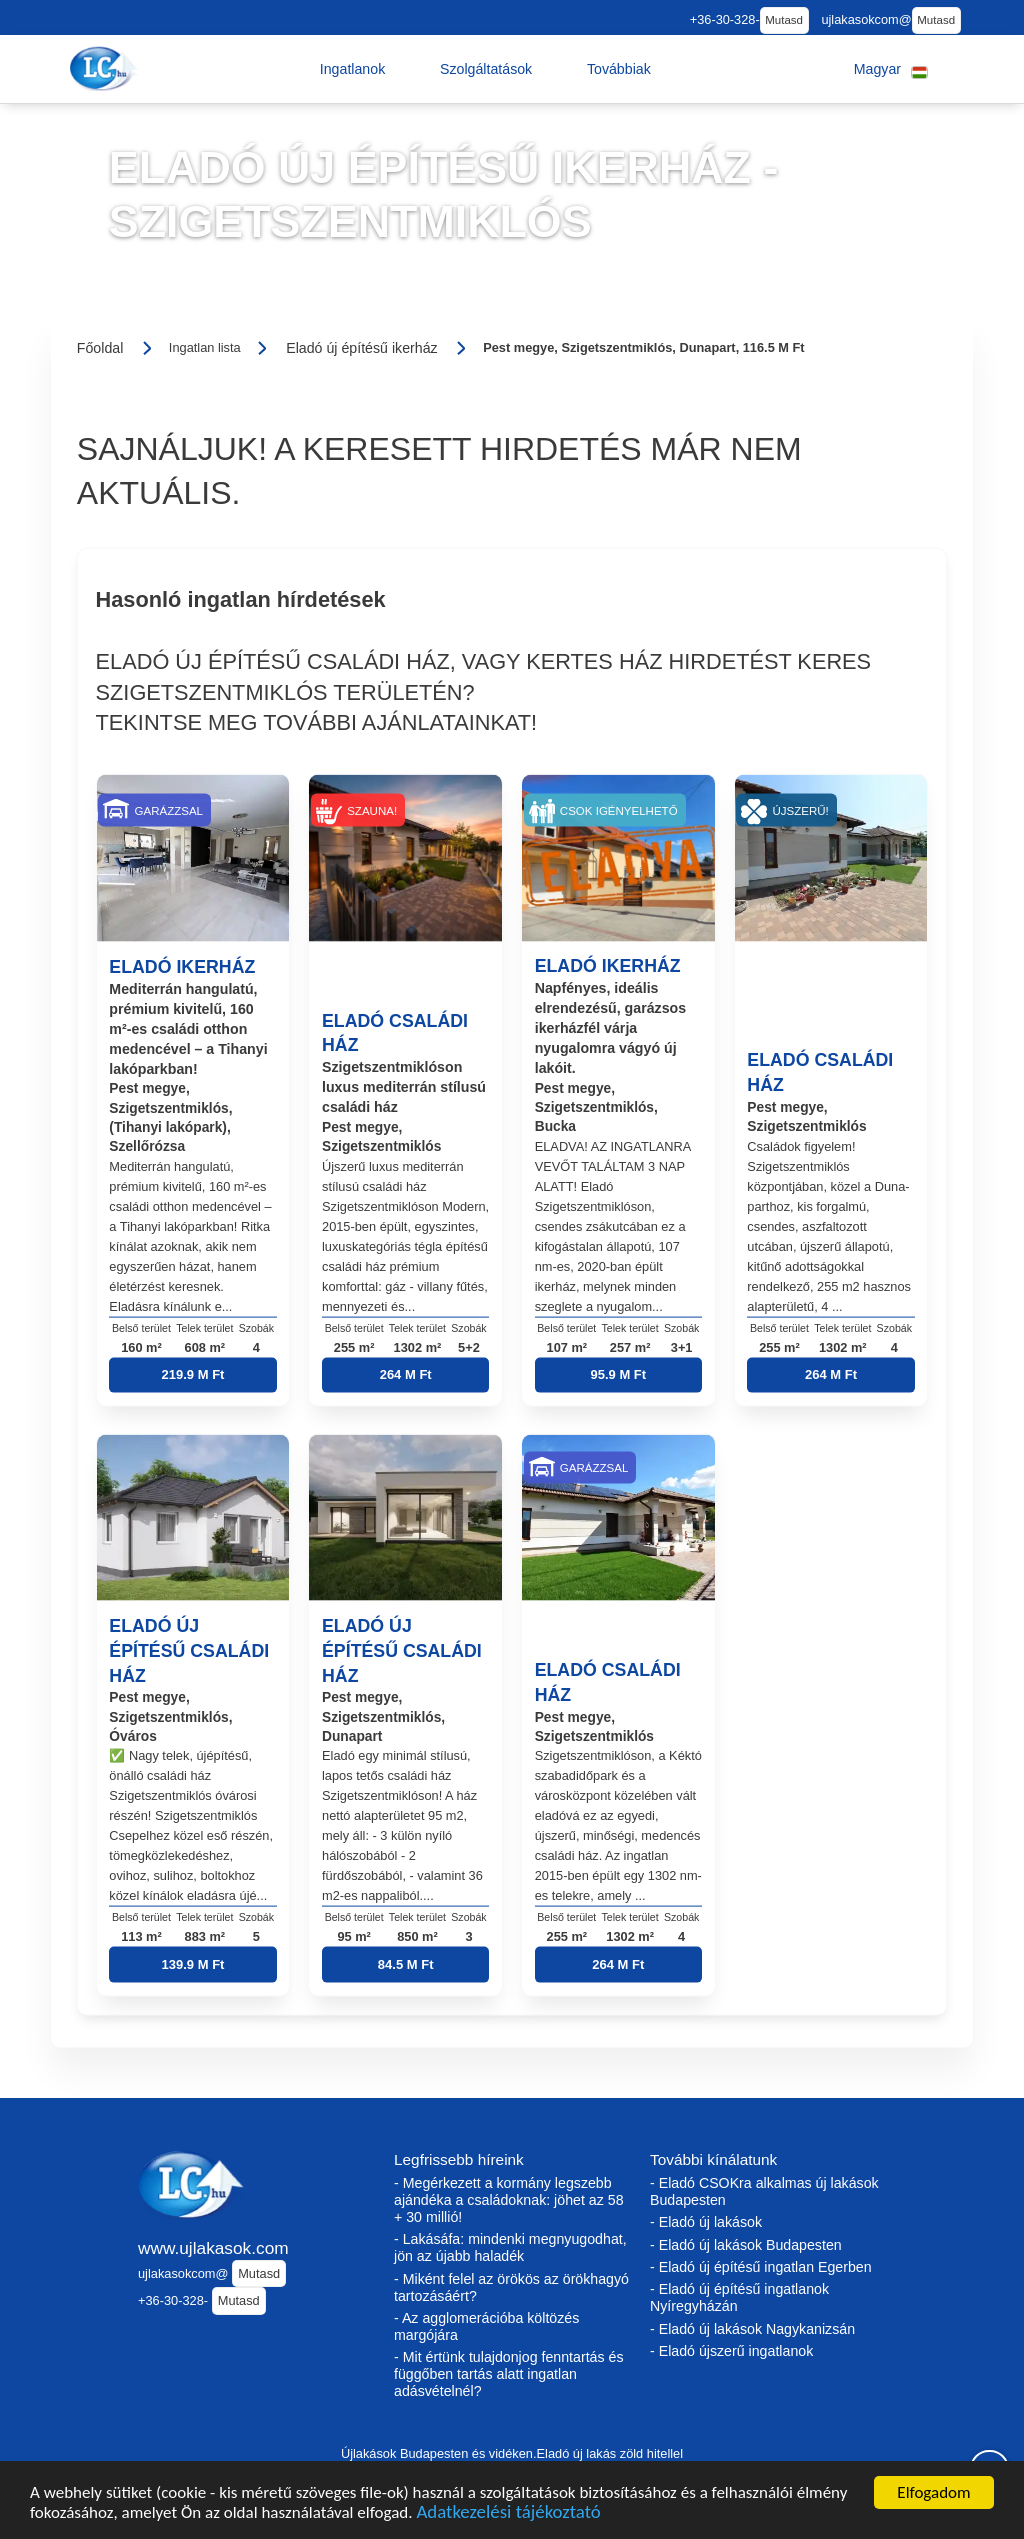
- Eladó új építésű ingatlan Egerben (761, 2267)
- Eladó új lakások (706, 2222)
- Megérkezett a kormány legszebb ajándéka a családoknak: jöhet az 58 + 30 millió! (509, 2200)
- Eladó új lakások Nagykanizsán (752, 2329)
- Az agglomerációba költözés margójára (486, 2326)
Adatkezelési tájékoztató (508, 2515)
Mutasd (784, 20)
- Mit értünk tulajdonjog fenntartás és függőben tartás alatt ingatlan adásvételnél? (509, 2374)
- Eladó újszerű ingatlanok (731, 2351)
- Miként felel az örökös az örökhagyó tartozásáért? (511, 2287)
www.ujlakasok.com (213, 2248)
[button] (353, 69)
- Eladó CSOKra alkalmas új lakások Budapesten (764, 2191)
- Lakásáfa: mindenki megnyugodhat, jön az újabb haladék (510, 2247)
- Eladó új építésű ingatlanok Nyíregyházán (739, 2297)
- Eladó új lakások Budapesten (746, 2245)
